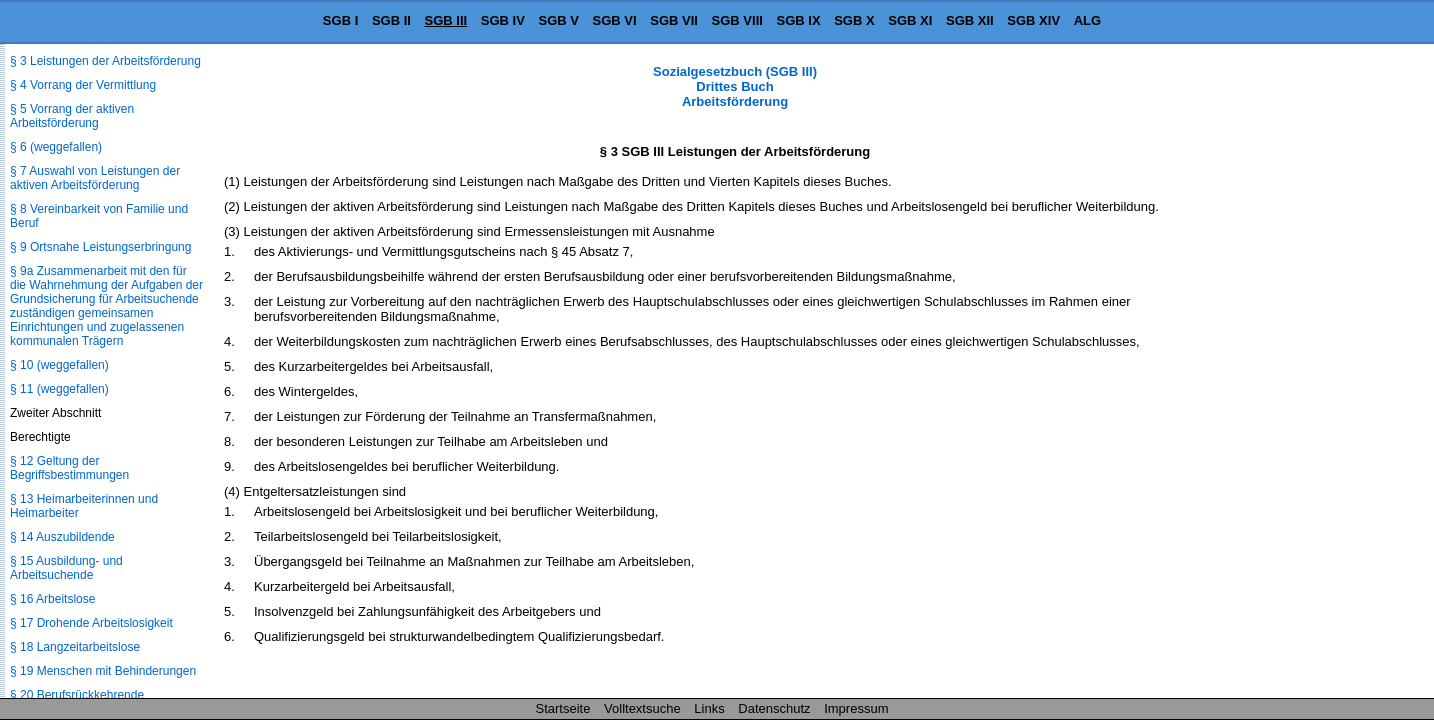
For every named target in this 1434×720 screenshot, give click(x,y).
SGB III (446, 20)
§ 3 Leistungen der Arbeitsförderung (105, 61)
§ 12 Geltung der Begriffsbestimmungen (69, 468)
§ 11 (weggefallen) (59, 389)
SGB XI (910, 20)
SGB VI (615, 20)
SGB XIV (1033, 20)
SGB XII (970, 20)
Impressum (856, 708)
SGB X (854, 20)
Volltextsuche (642, 708)
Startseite (563, 708)
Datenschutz (774, 708)
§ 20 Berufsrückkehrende (77, 695)
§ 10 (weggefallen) (59, 365)
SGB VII (674, 20)
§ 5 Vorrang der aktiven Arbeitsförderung (72, 116)
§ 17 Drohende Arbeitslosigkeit (91, 623)
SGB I (340, 20)
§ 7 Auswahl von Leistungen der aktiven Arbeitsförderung (95, 178)
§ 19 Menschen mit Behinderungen (103, 671)
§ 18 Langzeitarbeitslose (75, 647)
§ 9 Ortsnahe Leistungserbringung (100, 247)
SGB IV (503, 20)
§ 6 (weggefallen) (56, 147)
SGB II (391, 20)
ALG (1087, 20)
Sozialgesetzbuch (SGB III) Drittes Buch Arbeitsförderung (735, 86)
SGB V (558, 20)
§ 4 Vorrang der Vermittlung (83, 85)
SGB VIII (737, 20)
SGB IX (799, 20)
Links (709, 708)
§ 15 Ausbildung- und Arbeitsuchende (66, 568)
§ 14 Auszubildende (62, 537)
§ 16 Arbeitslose (52, 599)
